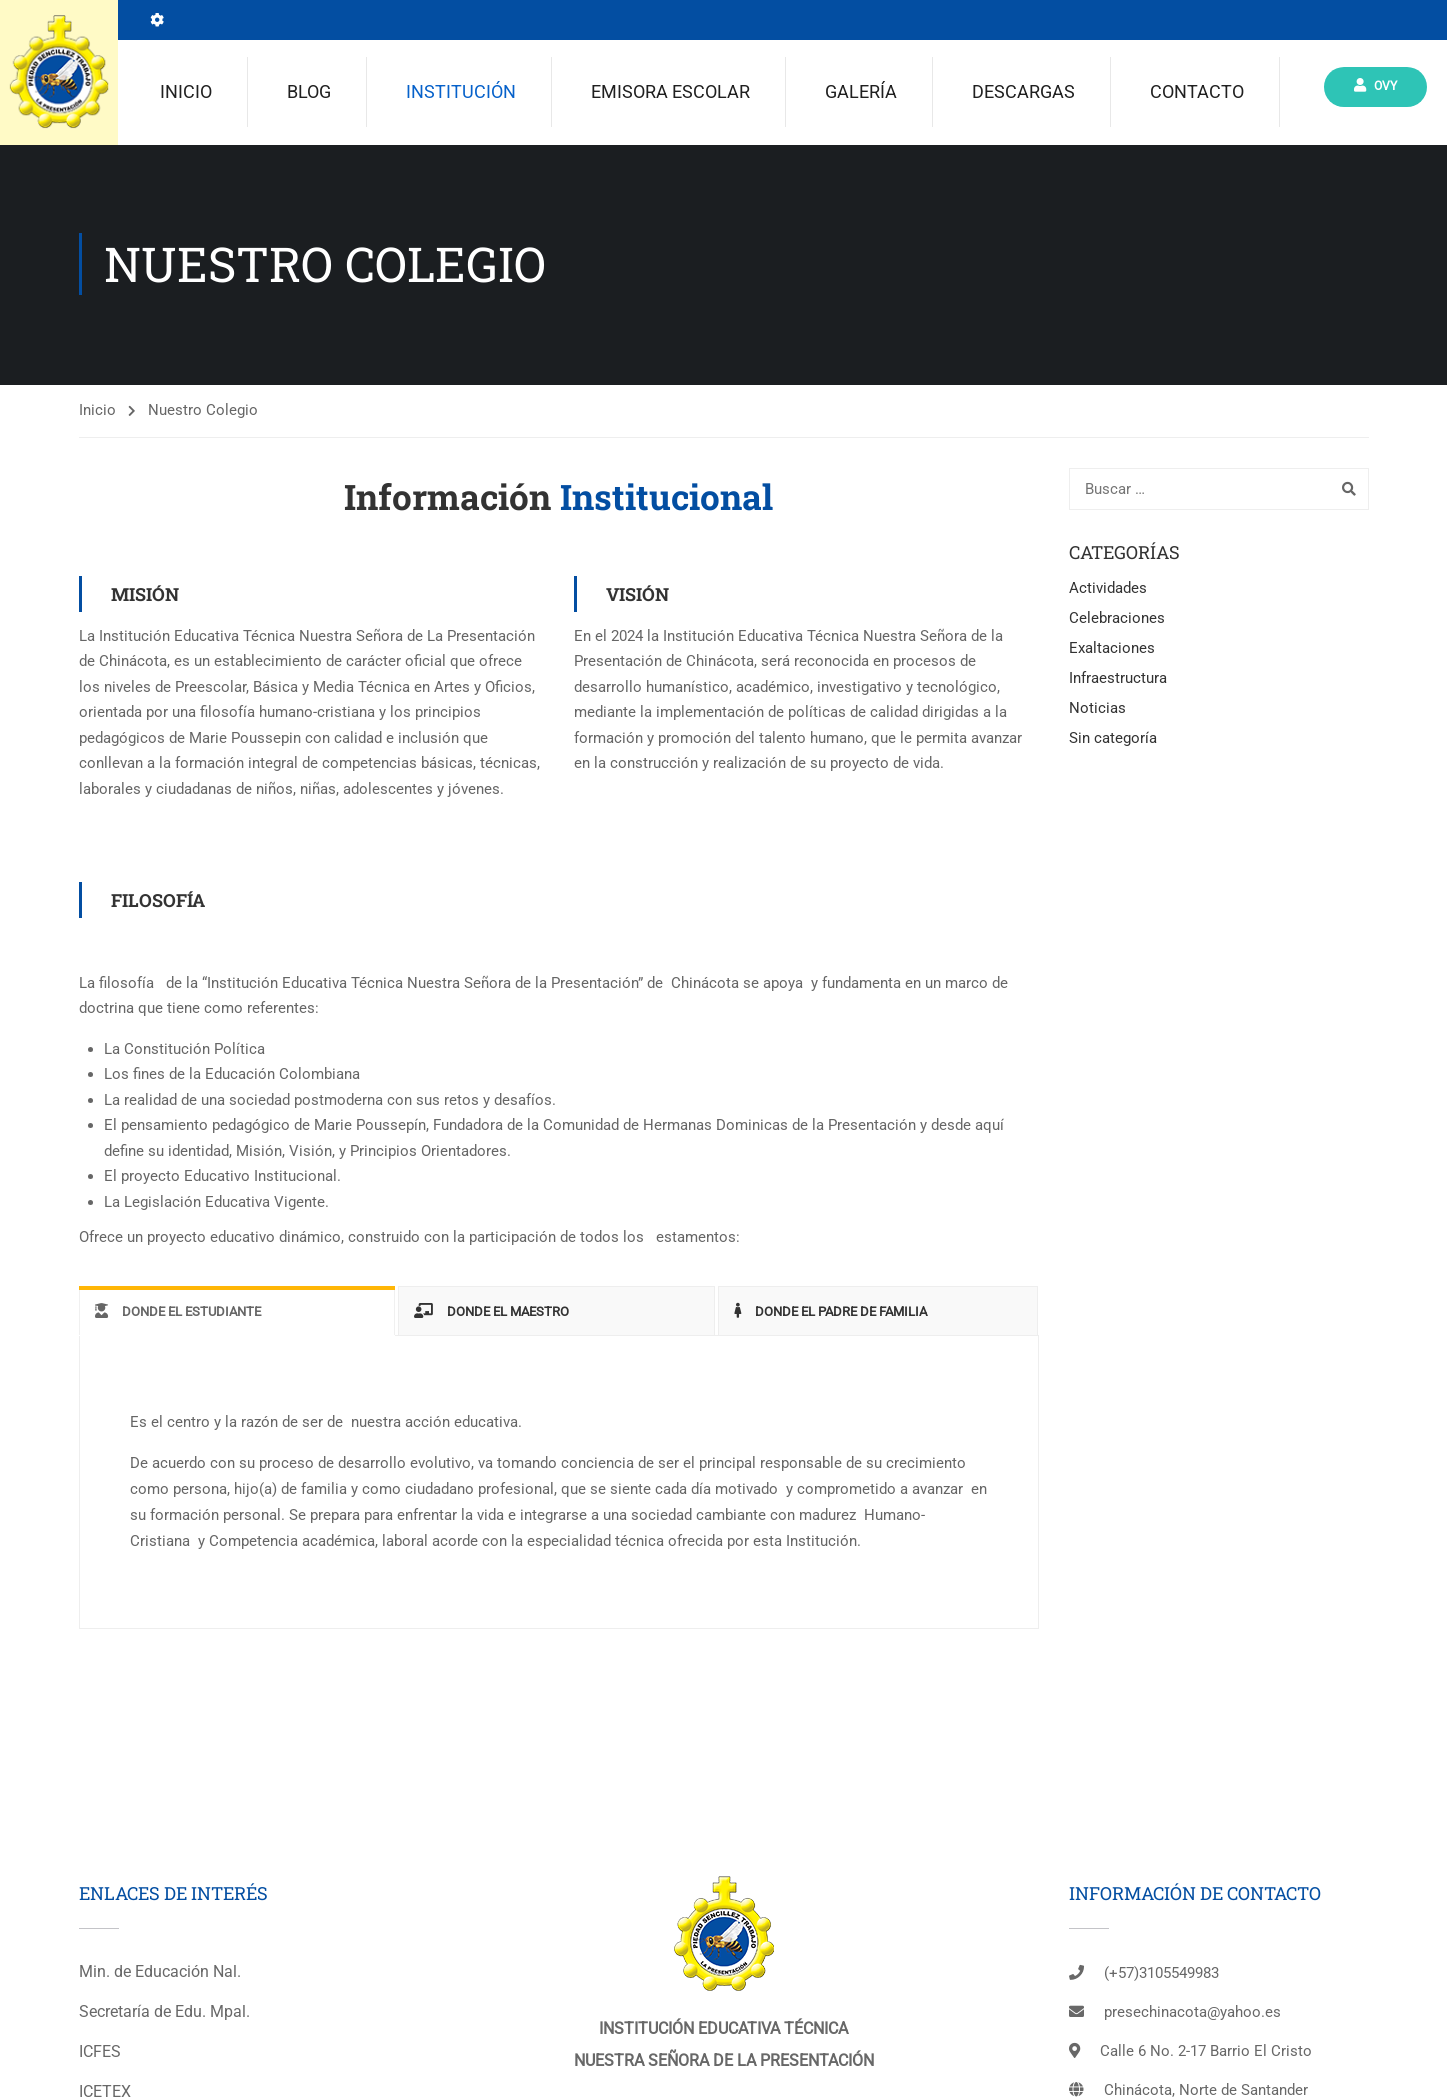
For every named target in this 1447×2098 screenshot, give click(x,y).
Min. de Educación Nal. (160, 1975)
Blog (309, 93)
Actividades (1108, 592)
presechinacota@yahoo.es (1192, 2016)
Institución (461, 93)
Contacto (1197, 93)
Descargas (1023, 93)
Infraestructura (1118, 682)
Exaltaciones (1112, 652)
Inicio (186, 93)
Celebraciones (1117, 622)
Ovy (1375, 87)
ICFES (100, 2055)
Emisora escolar (670, 93)
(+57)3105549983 (1161, 1977)
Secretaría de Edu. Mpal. (164, 2015)
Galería (861, 93)
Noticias (1097, 712)
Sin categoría (1113, 742)
